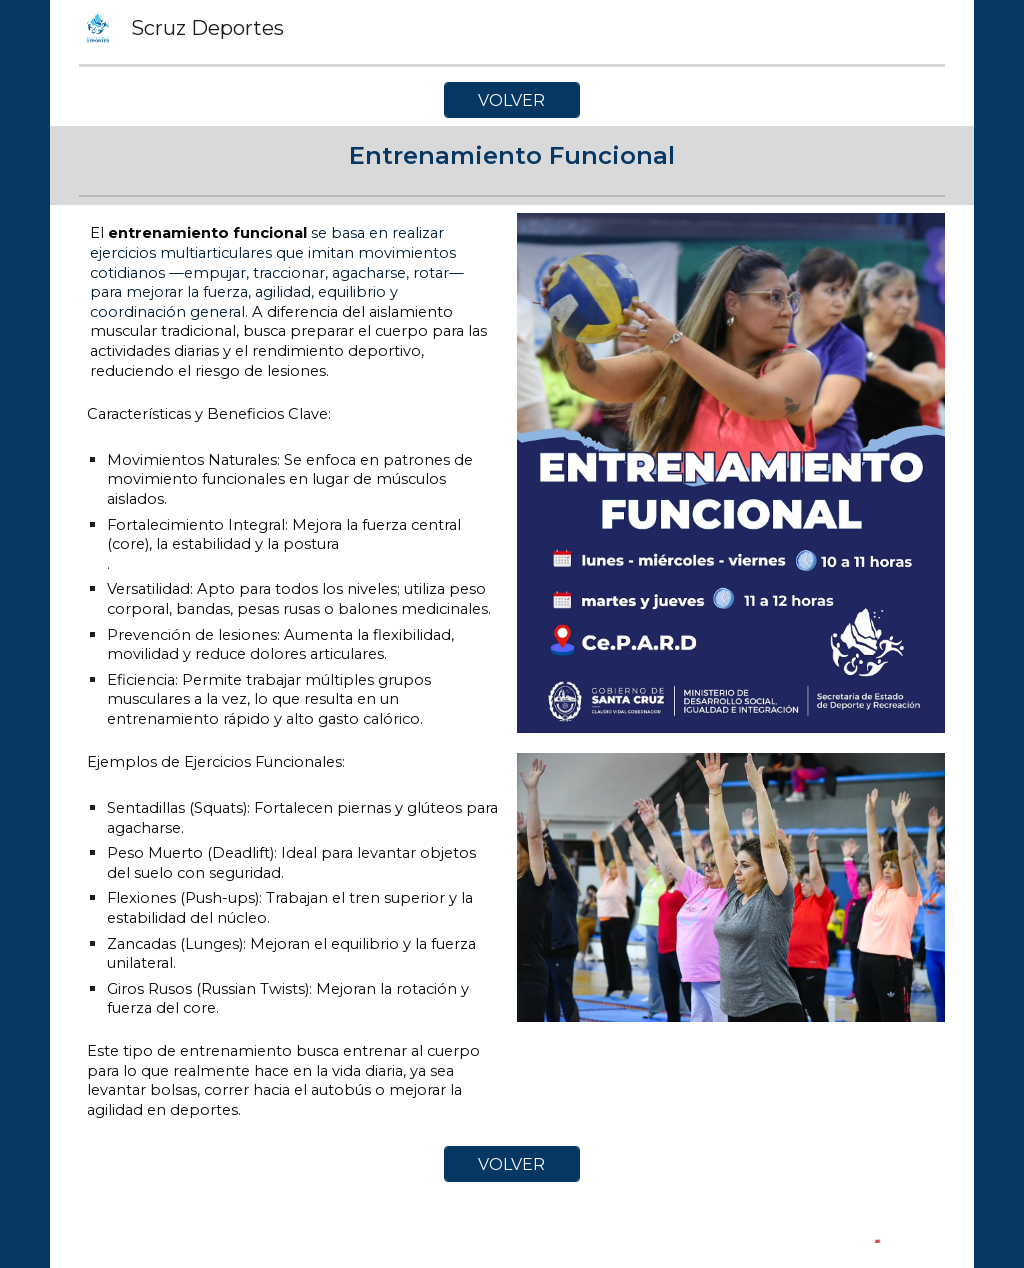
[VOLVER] (511, 100)
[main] (511, 156)
